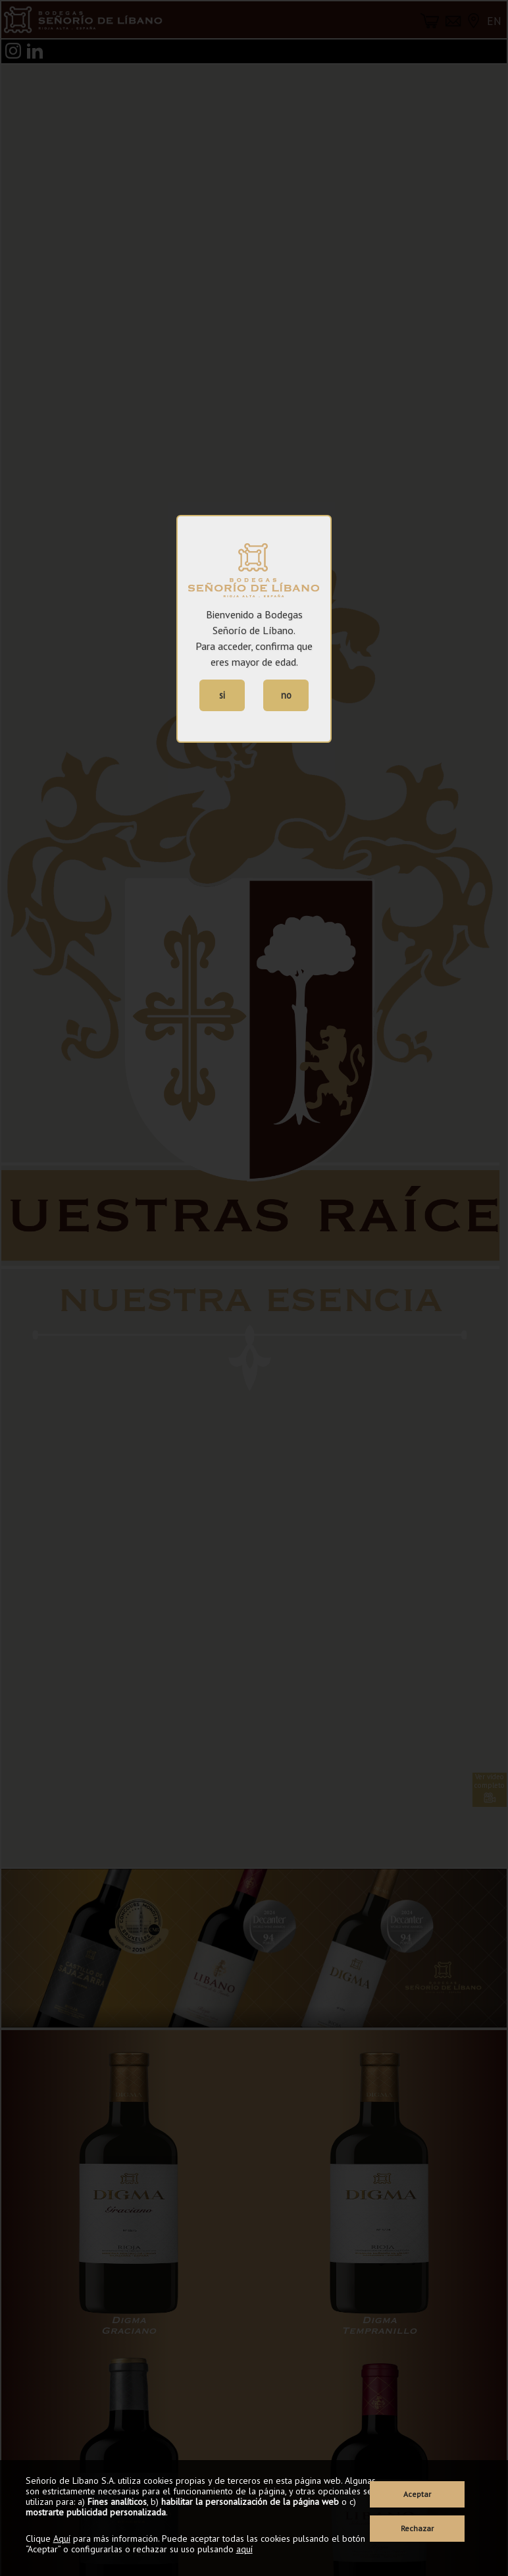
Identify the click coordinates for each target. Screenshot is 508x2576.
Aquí (61, 2538)
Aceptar (417, 2494)
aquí (244, 2549)
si (222, 695)
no (286, 695)
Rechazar (417, 2528)
